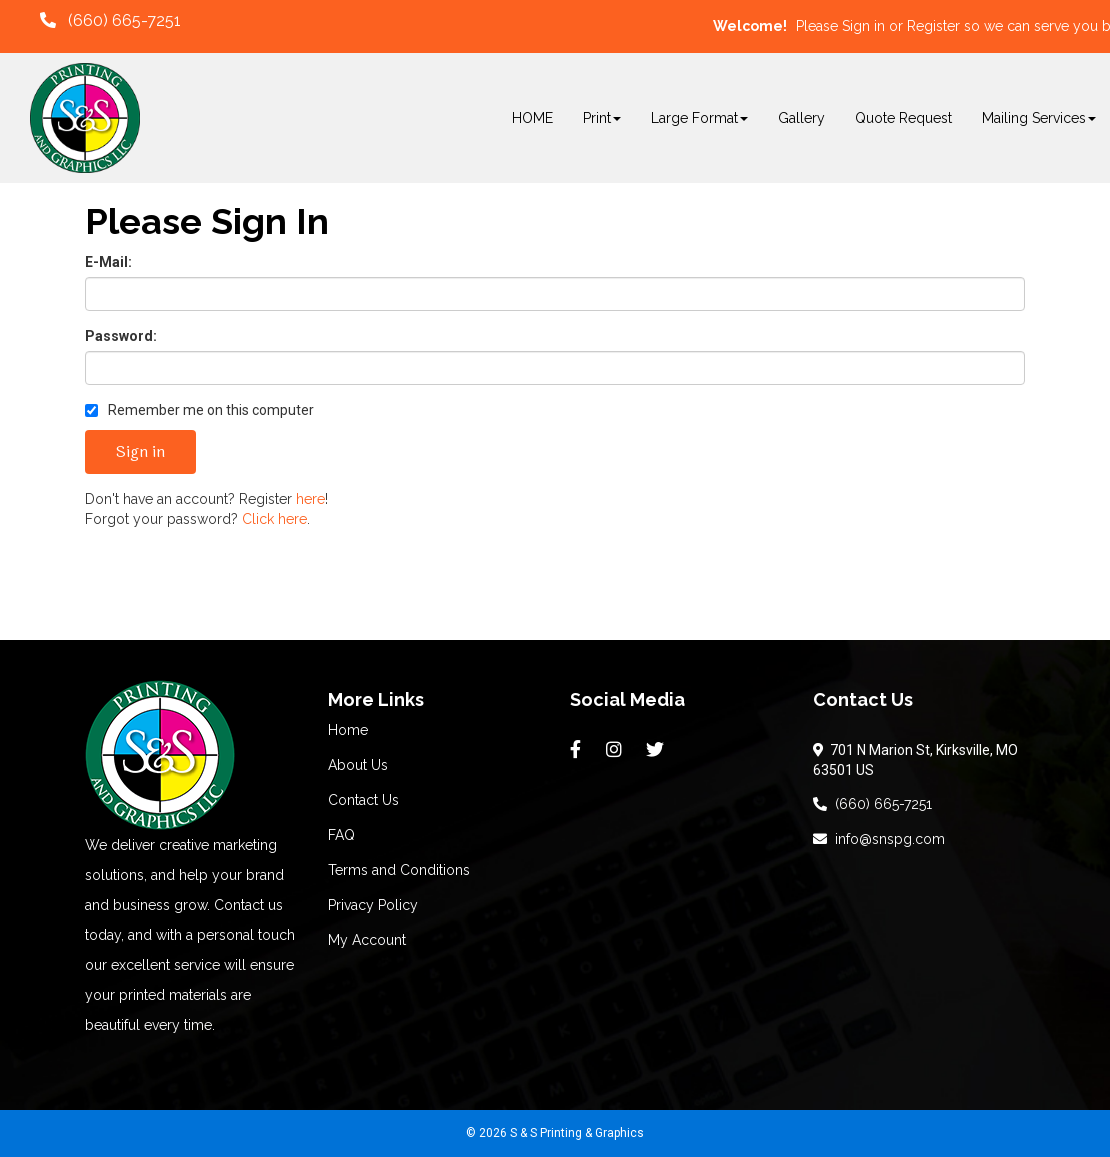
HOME (532, 118)
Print (602, 118)
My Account (367, 940)
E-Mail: (108, 262)
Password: (121, 336)
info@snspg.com (879, 839)
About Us (358, 765)
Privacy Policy (373, 905)
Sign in (863, 26)
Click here (274, 519)
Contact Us (363, 800)
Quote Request (903, 118)
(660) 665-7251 (872, 804)
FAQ (341, 835)
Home (348, 730)
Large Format (699, 118)
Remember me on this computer (199, 410)
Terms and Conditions (399, 870)
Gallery (801, 118)
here (310, 499)
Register (933, 26)
